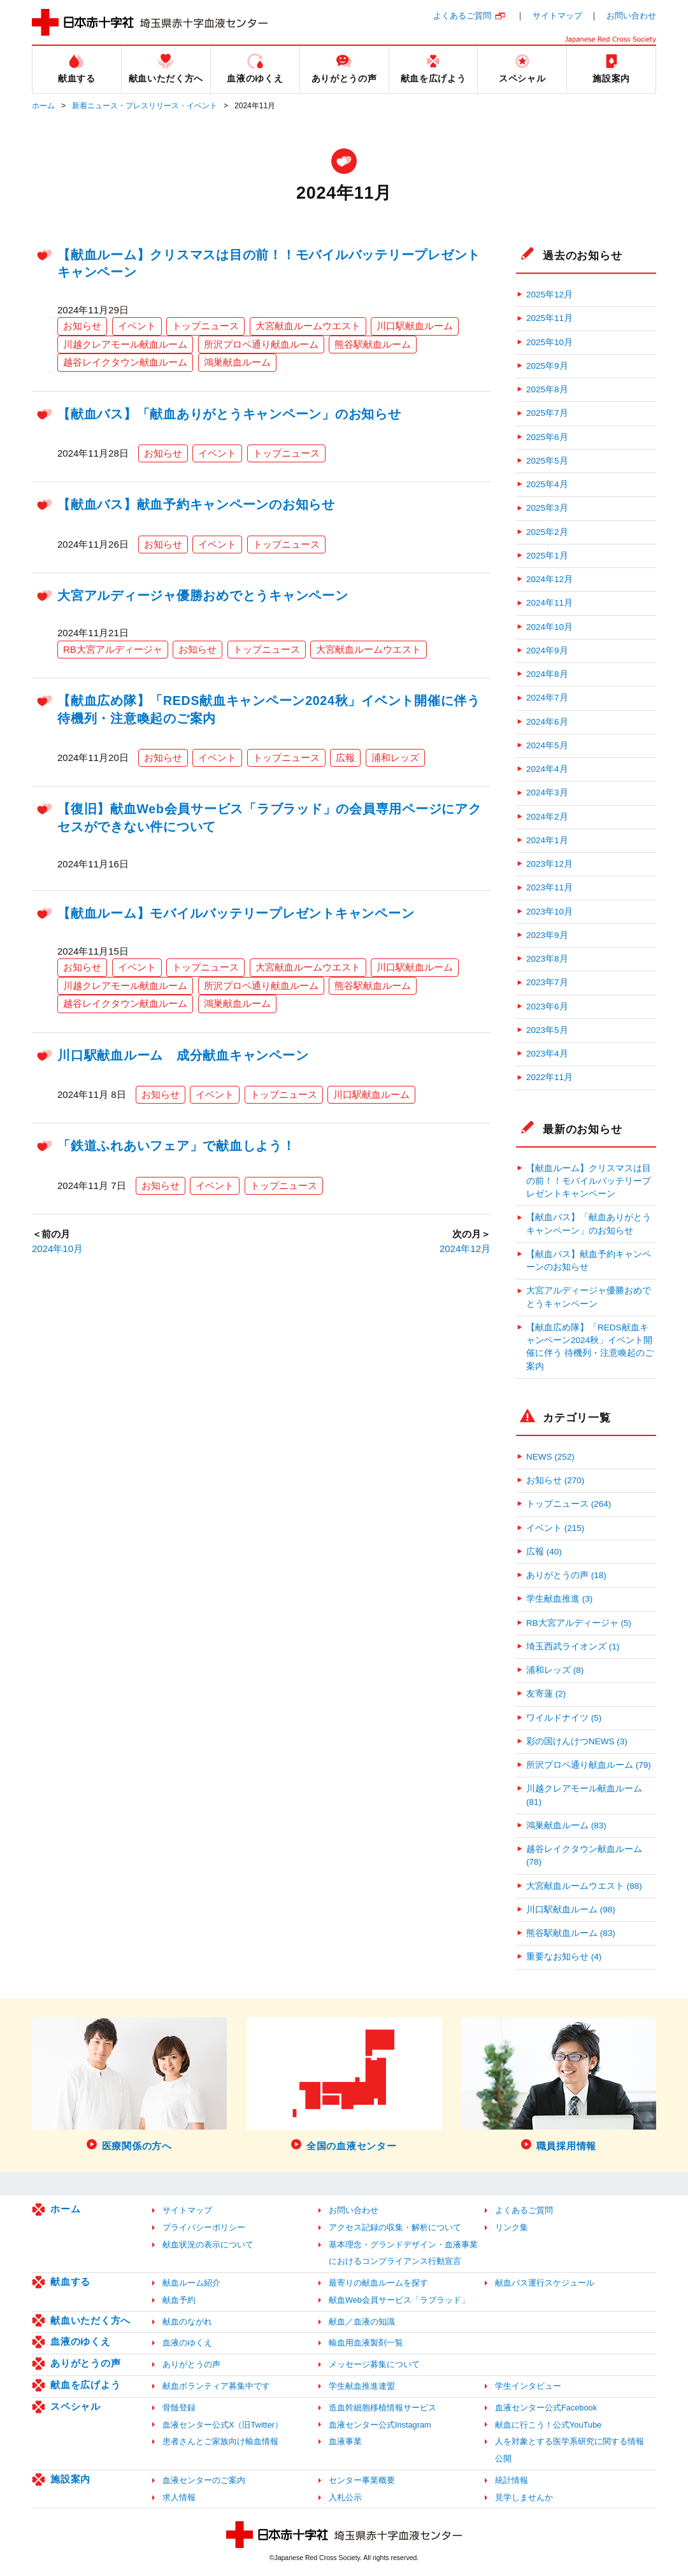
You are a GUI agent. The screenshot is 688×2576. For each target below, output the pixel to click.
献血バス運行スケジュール (544, 2283)
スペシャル (75, 2406)
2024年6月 (547, 722)
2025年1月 (547, 555)
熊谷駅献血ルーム (372, 344)
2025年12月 (549, 294)
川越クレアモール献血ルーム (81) (584, 1795)
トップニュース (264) (568, 1504)
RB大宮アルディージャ (112, 649)
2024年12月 (465, 1248)
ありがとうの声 (85, 2363)
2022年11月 (549, 1077)
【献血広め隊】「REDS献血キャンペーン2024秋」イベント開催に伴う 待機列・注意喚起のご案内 (590, 1347)
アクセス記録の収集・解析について (395, 2227)
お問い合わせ (631, 15)
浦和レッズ (395, 757)
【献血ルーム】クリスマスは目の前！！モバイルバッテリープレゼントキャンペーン (588, 1181)
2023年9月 (547, 935)
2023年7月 (547, 982)
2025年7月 (547, 413)
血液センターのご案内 (203, 2480)
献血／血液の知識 (362, 2321)
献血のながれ (187, 2321)
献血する (70, 2281)
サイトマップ (557, 15)
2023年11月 (549, 887)
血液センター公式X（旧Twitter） (222, 2425)
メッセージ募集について (374, 2364)
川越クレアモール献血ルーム (125, 344)
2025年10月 (549, 342)
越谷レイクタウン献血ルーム (125, 362)
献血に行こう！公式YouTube (548, 2425)
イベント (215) (555, 1528)
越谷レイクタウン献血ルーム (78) (584, 1855)
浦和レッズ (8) (555, 1670)
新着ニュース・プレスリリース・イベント (144, 105)
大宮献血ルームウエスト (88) (584, 1886)
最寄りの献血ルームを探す (378, 2283)
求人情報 (179, 2497)
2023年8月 (547, 959)
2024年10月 (57, 1248)
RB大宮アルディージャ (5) (578, 1623)
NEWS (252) (550, 1457)
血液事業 (345, 2441)
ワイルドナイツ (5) (563, 1718)
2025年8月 (547, 389)
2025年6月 (547, 437)
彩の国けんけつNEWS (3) (576, 1741)
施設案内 (70, 2478)
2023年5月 (547, 1030)
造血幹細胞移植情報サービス (382, 2407)
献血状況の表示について (208, 2244)
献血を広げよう (85, 2384)
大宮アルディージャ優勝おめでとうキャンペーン (202, 595)
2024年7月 (547, 697)
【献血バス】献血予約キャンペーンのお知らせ (196, 504)
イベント (137, 325)
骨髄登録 (179, 2407)
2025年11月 (549, 318)
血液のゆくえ (80, 2341)
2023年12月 (549, 864)
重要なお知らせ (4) (563, 1956)
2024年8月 (547, 674)
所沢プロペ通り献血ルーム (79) (588, 1765)
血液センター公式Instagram (380, 2425)
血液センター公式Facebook (546, 2407)
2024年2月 (547, 817)
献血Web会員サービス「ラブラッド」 (399, 2300)
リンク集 (511, 2227)
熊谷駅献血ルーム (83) (570, 1933)
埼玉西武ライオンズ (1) (572, 1646)
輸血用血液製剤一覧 (366, 2342)
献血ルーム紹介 (191, 2283)
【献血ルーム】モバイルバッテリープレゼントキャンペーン (235, 913)
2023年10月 (549, 911)
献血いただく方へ (90, 2320)
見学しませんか (524, 2497)
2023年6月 (547, 1006)
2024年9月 (547, 650)
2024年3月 (547, 792)
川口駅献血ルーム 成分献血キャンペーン (182, 1055)
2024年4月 (547, 769)
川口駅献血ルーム (414, 325)
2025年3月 (547, 508)
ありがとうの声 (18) (566, 1575)
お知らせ (82, 325)
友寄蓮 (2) (546, 1693)
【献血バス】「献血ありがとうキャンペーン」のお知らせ (229, 414)
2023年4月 (547, 1053)
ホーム (43, 105)
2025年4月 (547, 484)
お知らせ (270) (555, 1480)
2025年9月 (547, 366)
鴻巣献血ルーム (237, 362)
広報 (345, 757)
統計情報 (511, 2480)
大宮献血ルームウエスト (308, 325)
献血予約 (179, 2300)
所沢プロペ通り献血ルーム (261, 344)
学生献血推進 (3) (559, 1599)
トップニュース (205, 325)
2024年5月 (547, 745)
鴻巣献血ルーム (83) (566, 1825)
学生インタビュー (528, 2386)
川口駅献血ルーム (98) (570, 1909)
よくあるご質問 (462, 15)
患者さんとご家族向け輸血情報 (220, 2441)
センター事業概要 (362, 2480)
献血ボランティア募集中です (216, 2386)
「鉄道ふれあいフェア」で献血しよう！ (176, 1146)
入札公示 (345, 2497)
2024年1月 (547, 840)
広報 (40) (544, 1551)
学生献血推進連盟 (362, 2386)
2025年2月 (547, 532)
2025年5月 (547, 461)
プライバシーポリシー (203, 2227)
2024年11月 (549, 603)
